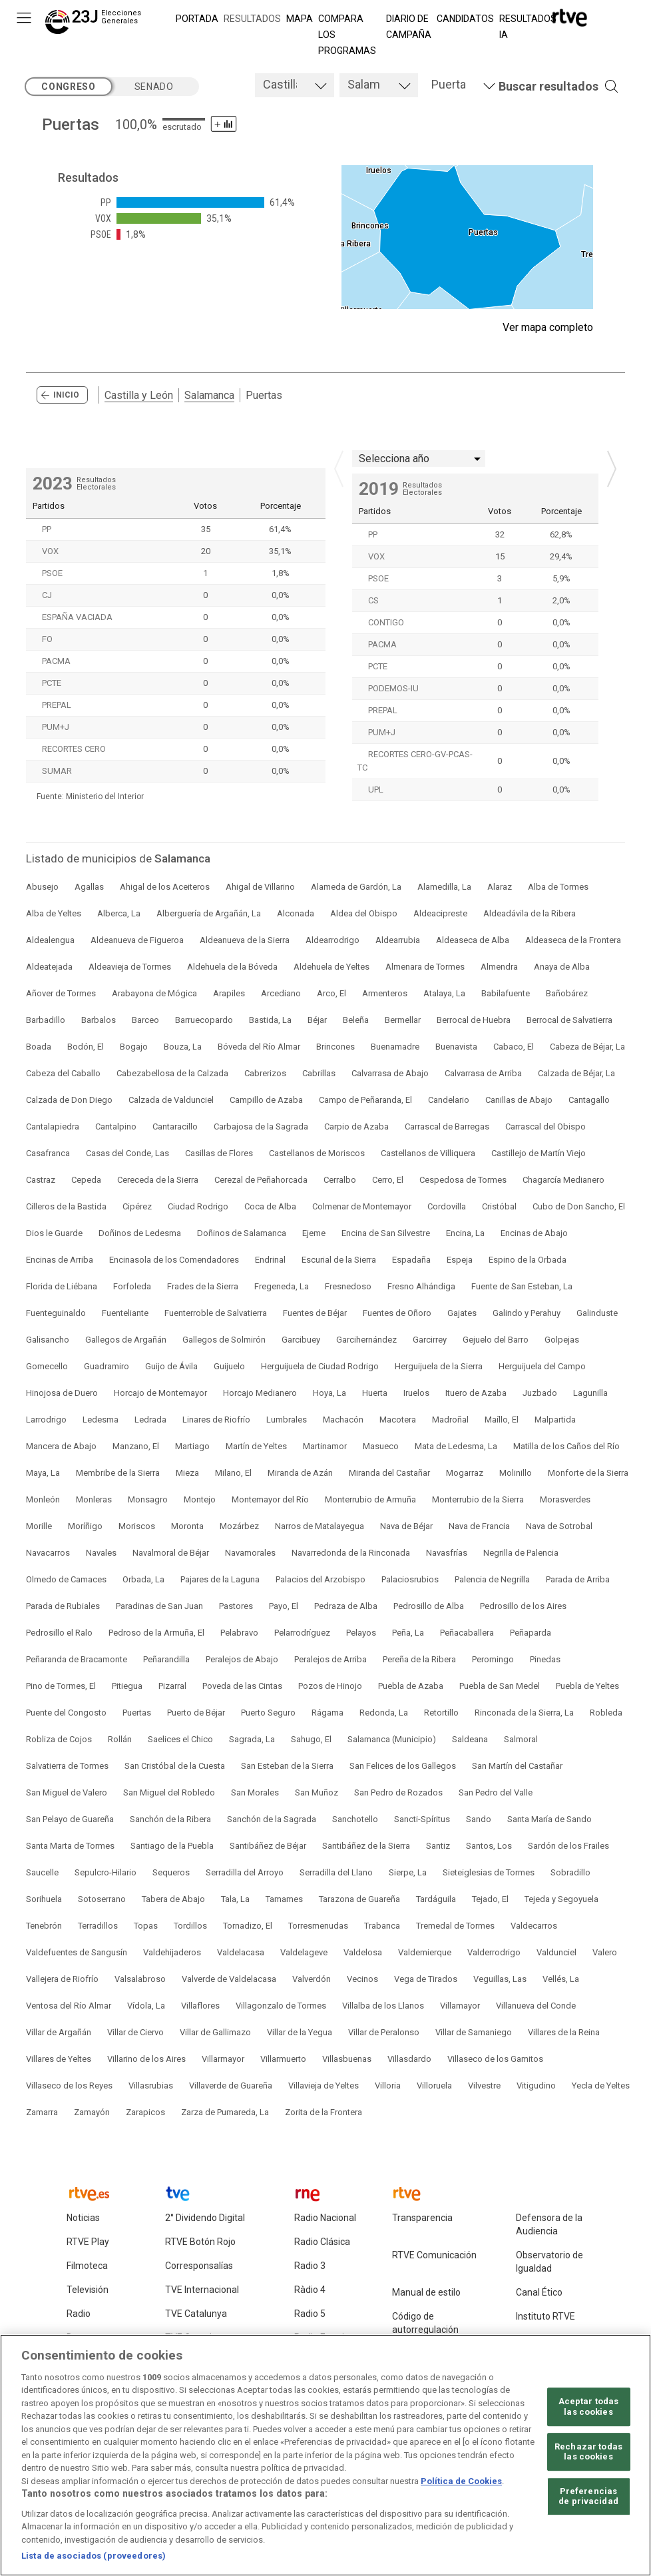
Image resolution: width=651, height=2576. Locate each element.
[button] (538, 86)
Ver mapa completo (548, 327)
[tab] (294, 85)
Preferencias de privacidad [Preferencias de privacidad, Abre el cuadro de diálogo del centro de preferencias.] (588, 2500)
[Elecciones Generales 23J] (95, 24)
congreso (68, 86)
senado (154, 86)
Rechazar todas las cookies (588, 2455)
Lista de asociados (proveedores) (93, 2560)
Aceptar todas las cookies (588, 2411)
